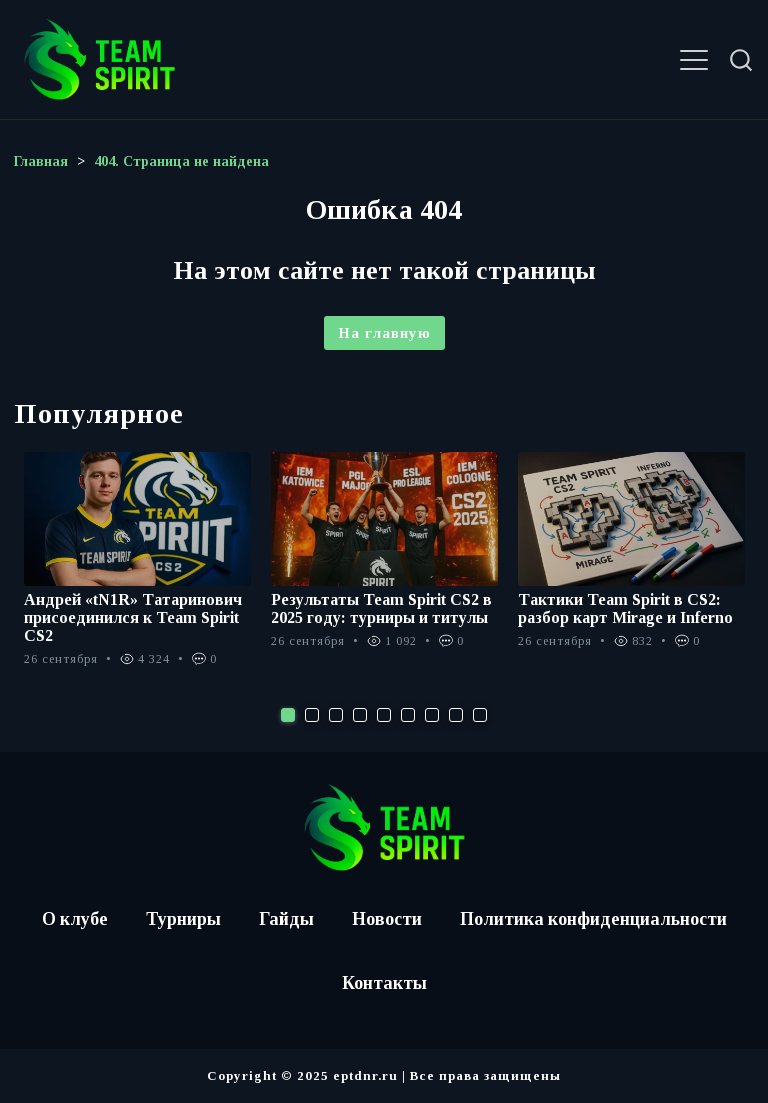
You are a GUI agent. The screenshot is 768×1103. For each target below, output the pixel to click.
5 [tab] (384, 715)
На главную (384, 333)
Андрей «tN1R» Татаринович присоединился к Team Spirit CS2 (133, 617)
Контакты (384, 983)
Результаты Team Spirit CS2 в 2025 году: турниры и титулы (381, 608)
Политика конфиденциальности (594, 919)
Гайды (285, 919)
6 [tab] (408, 715)
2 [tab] (312, 715)
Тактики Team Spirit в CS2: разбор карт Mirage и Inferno (625, 608)
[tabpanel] (137, 570)
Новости (386, 919)
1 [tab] (288, 715)
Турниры (182, 919)
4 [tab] (360, 715)
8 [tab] (456, 715)
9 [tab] (480, 715)
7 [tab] (432, 715)
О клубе (73, 919)
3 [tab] (336, 715)
